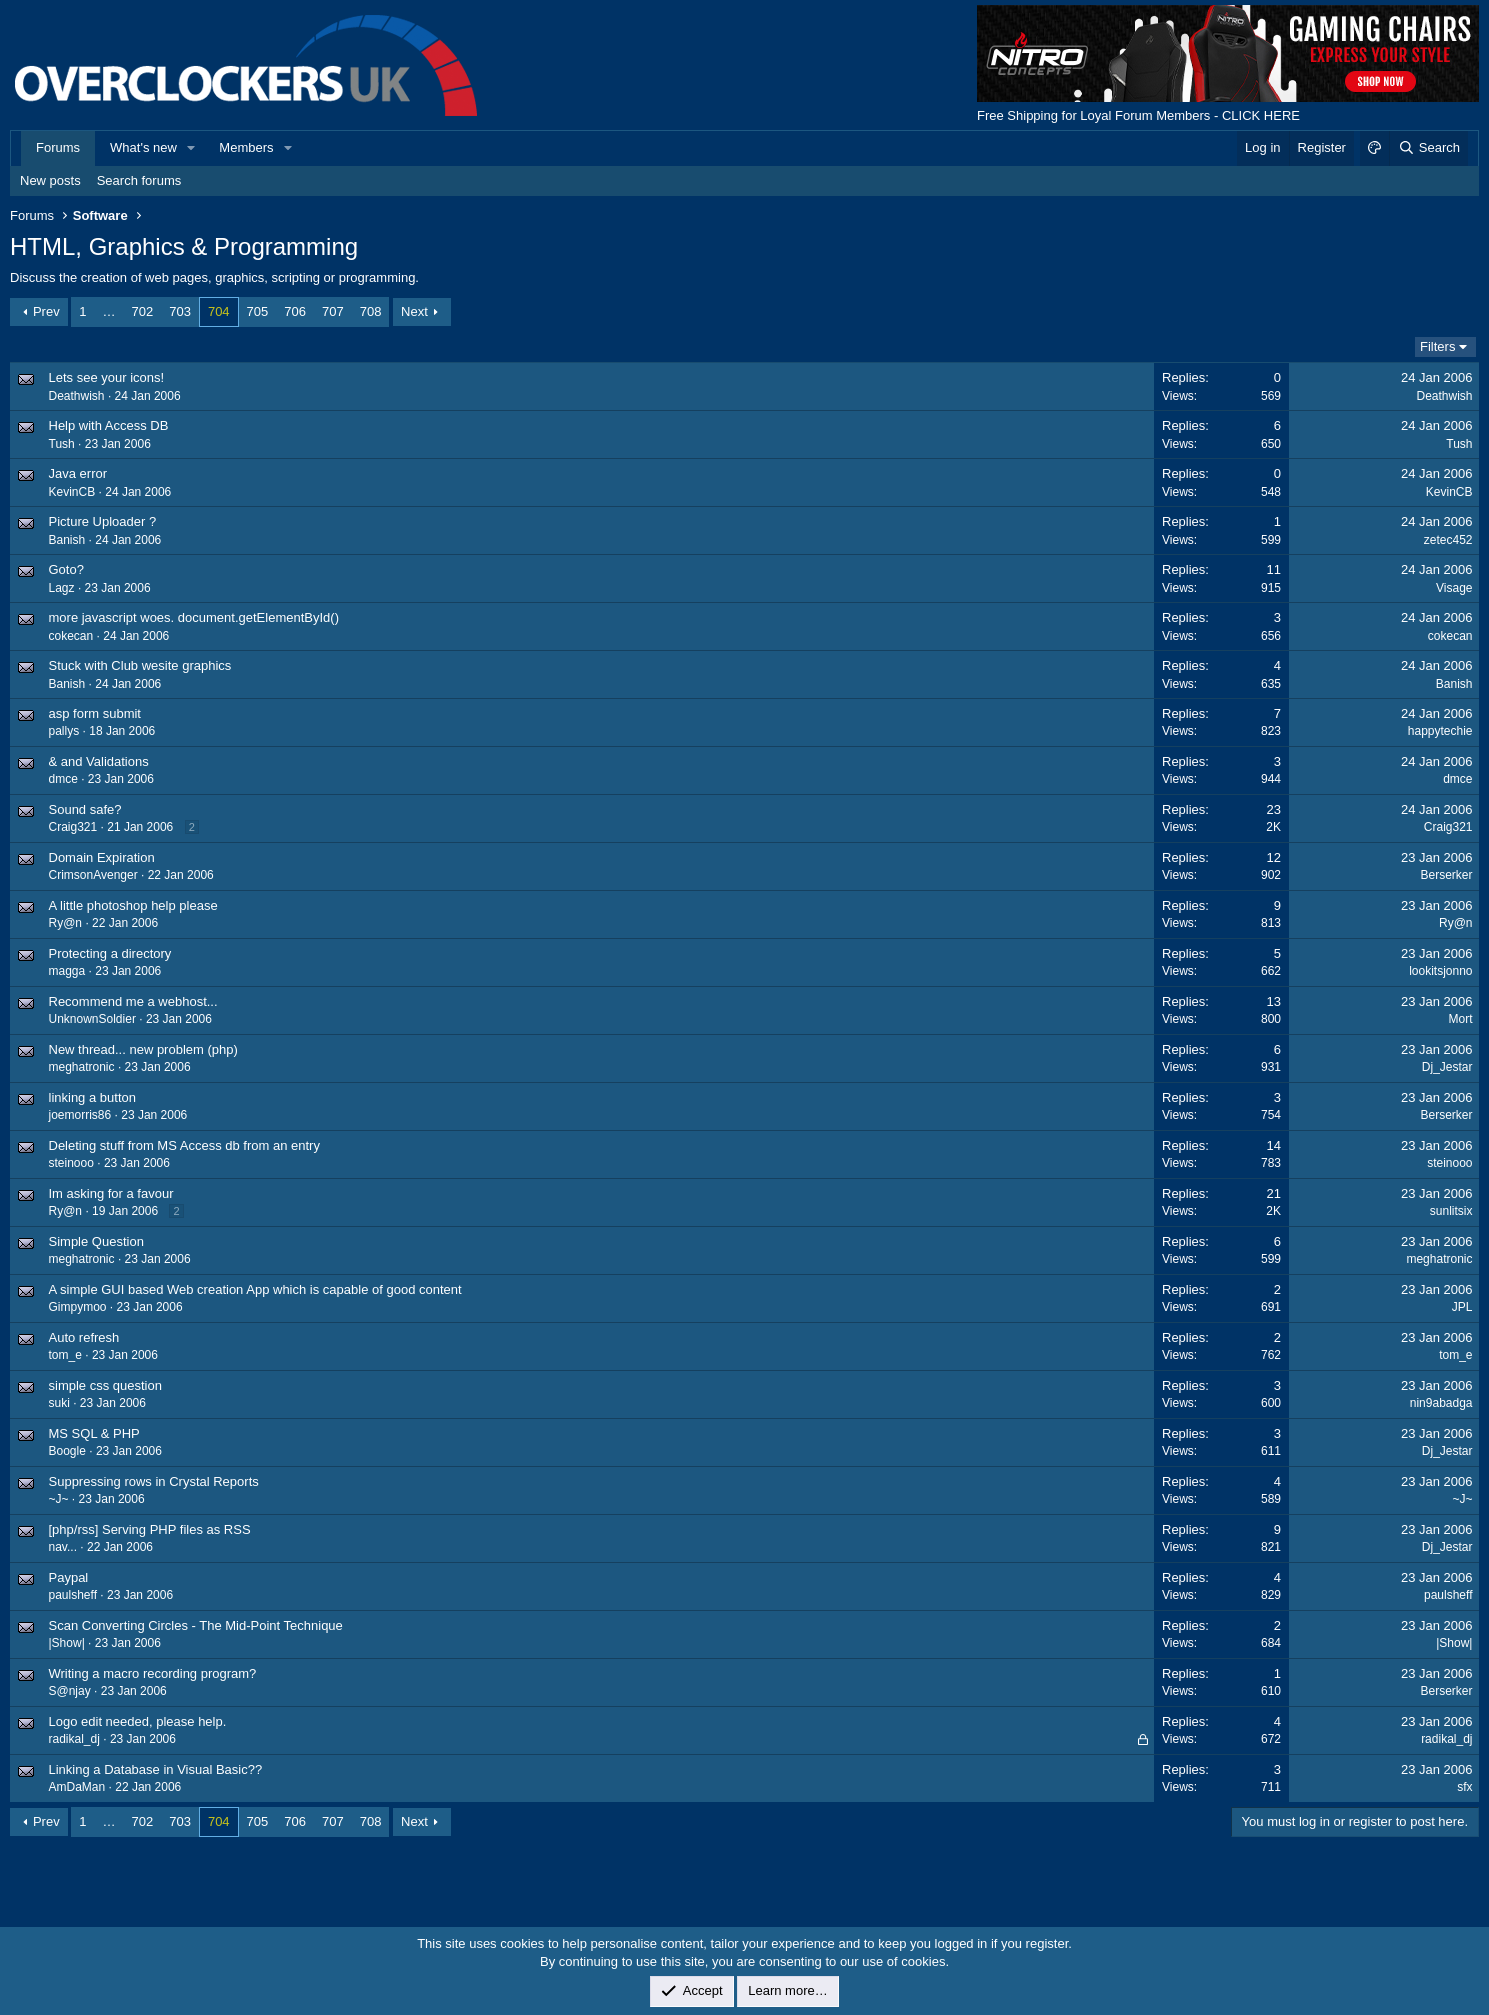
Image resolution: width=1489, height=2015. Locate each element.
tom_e (65, 1355)
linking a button (92, 1097)
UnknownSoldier (92, 1019)
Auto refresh (84, 1337)
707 (333, 311)
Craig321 (73, 827)
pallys (64, 731)
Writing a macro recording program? (153, 1673)
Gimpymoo (78, 1307)
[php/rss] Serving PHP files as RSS (150, 1529)
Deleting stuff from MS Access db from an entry (184, 1145)
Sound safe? (85, 809)
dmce (63, 779)
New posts (50, 180)
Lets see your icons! (107, 377)
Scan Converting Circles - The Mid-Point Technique (196, 1625)
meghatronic (82, 1067)
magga (67, 971)
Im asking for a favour (111, 1193)
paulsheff (73, 1595)
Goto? (66, 569)
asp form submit (95, 713)
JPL (1462, 1307)
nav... (63, 1547)
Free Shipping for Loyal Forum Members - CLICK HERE (1138, 115)
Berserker (1446, 875)
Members (246, 147)
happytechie (1440, 731)
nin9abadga (1441, 1403)
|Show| (67, 1643)
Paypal (69, 1577)
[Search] (1428, 148)
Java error (78, 473)
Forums (58, 147)
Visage (1454, 588)
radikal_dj (74, 1739)
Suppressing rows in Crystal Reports (154, 1481)
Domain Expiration (102, 857)
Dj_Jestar (1447, 1067)
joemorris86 (80, 1115)
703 (180, 311)
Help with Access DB (109, 425)
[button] (192, 148)
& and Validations (99, 761)
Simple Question (96, 1241)
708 (371, 311)
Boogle (67, 1451)
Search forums (139, 180)
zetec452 (1448, 540)
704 (219, 311)
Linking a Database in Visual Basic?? (156, 1769)
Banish (67, 540)
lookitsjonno (1440, 971)
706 (295, 311)
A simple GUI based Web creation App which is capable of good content (255, 1289)
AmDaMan (77, 1787)
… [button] (109, 311)
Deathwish (77, 396)
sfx (1464, 1787)
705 (258, 311)
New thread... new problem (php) (143, 1049)
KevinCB (72, 492)
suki (59, 1403)
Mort (1461, 1019)
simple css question (105, 1385)
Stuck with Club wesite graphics (140, 665)
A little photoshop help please (133, 905)
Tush (62, 444)
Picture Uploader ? (103, 521)
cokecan (71, 636)
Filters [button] (1437, 346)
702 (143, 311)
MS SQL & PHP (94, 1433)
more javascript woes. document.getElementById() (194, 617)
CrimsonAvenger (93, 875)
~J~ (59, 1499)
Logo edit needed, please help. (138, 1721)
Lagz (62, 588)
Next (414, 311)
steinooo (71, 1163)
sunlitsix (1451, 1211)
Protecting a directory (110, 953)
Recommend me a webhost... (133, 1001)
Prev (46, 311)
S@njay (70, 1691)
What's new (143, 147)
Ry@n (66, 923)
